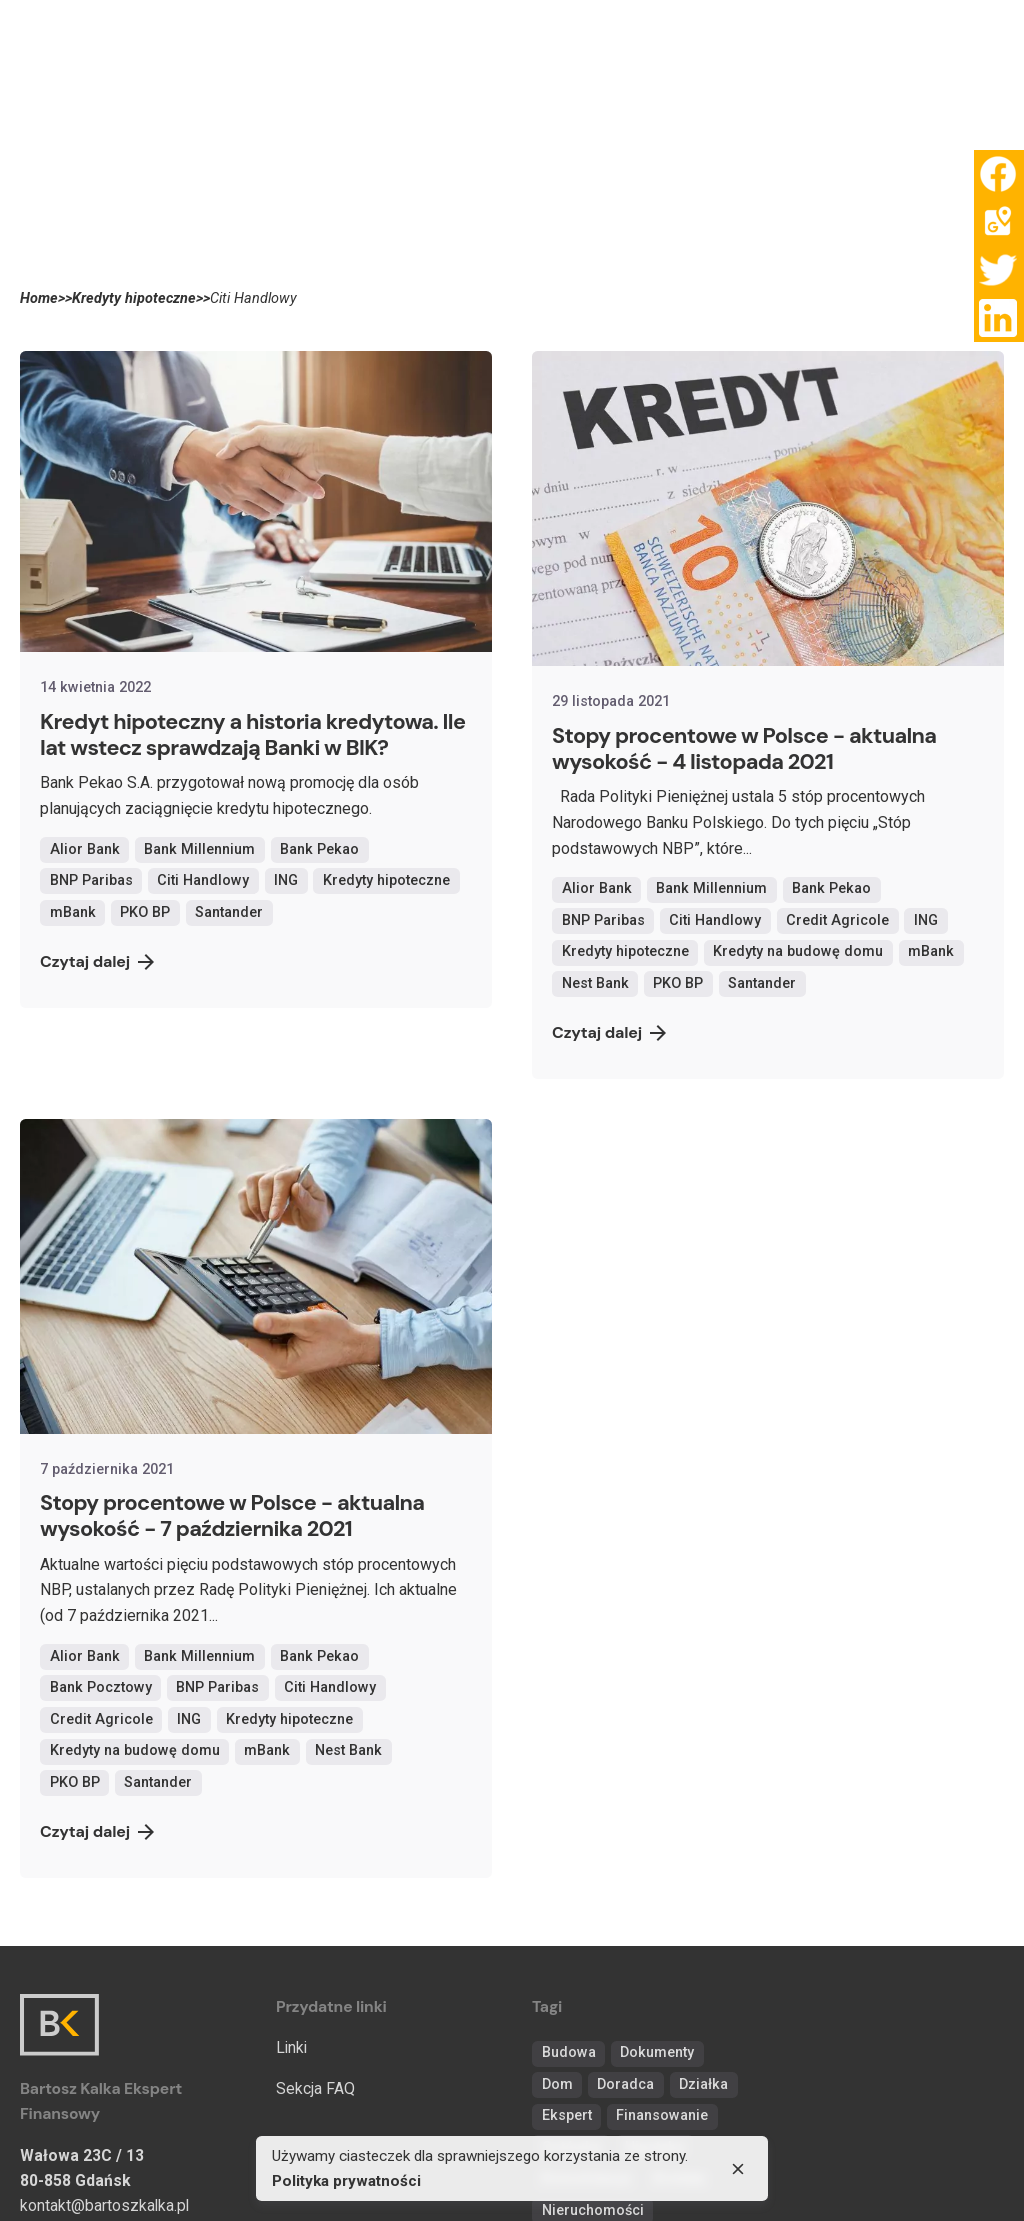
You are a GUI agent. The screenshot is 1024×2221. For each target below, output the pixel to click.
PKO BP (145, 912)
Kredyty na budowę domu (798, 951)
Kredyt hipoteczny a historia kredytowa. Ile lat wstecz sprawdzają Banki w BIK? (252, 734)
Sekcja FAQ (315, 2088)
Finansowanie (662, 2115)
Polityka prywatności (346, 2181)
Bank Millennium (199, 849)
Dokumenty (657, 2052)
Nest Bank (595, 983)
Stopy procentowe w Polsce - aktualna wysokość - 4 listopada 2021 (744, 748)
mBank (73, 912)
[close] (738, 2169)
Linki (291, 2047)
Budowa (569, 2052)
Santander (229, 912)
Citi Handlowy (203, 880)
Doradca (625, 2084)
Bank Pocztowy (101, 1687)
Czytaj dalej (97, 961)
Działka (703, 2084)
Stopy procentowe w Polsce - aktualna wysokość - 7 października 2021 (232, 1515)
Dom (557, 2084)
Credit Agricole (837, 920)
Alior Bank (85, 849)
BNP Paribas (91, 880)
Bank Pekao (319, 849)
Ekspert (567, 2115)
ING (286, 880)
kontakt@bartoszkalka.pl (104, 2205)
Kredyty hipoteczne (386, 880)
